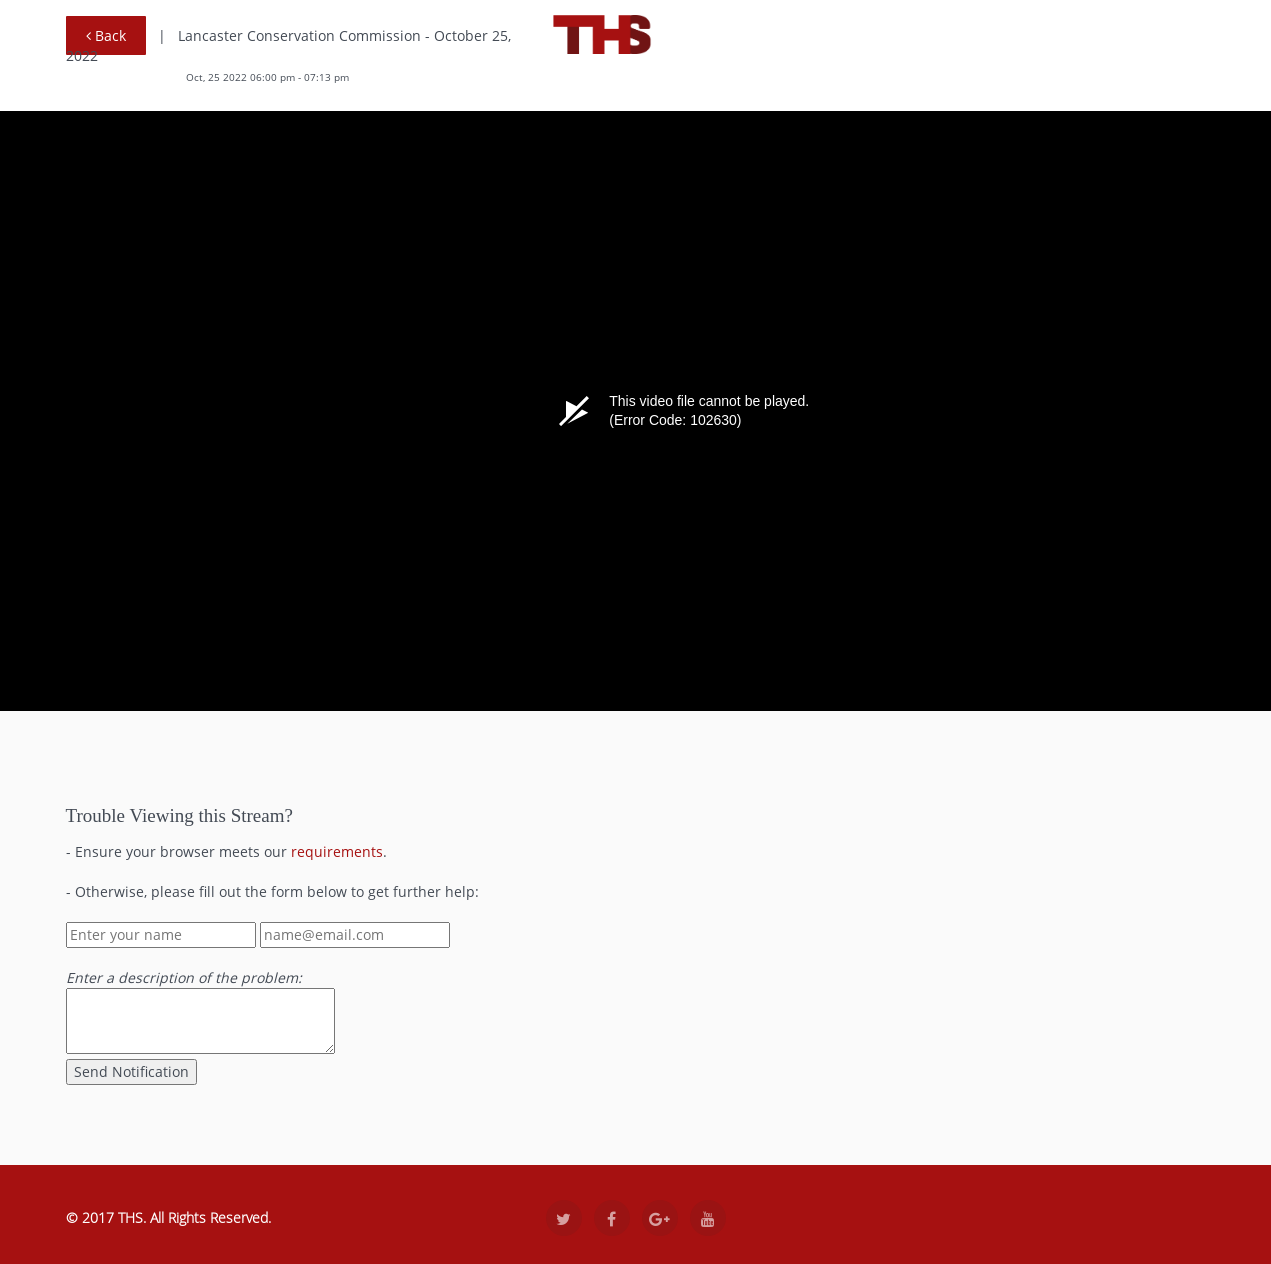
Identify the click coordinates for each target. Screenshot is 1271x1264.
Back (106, 35)
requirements (337, 851)
